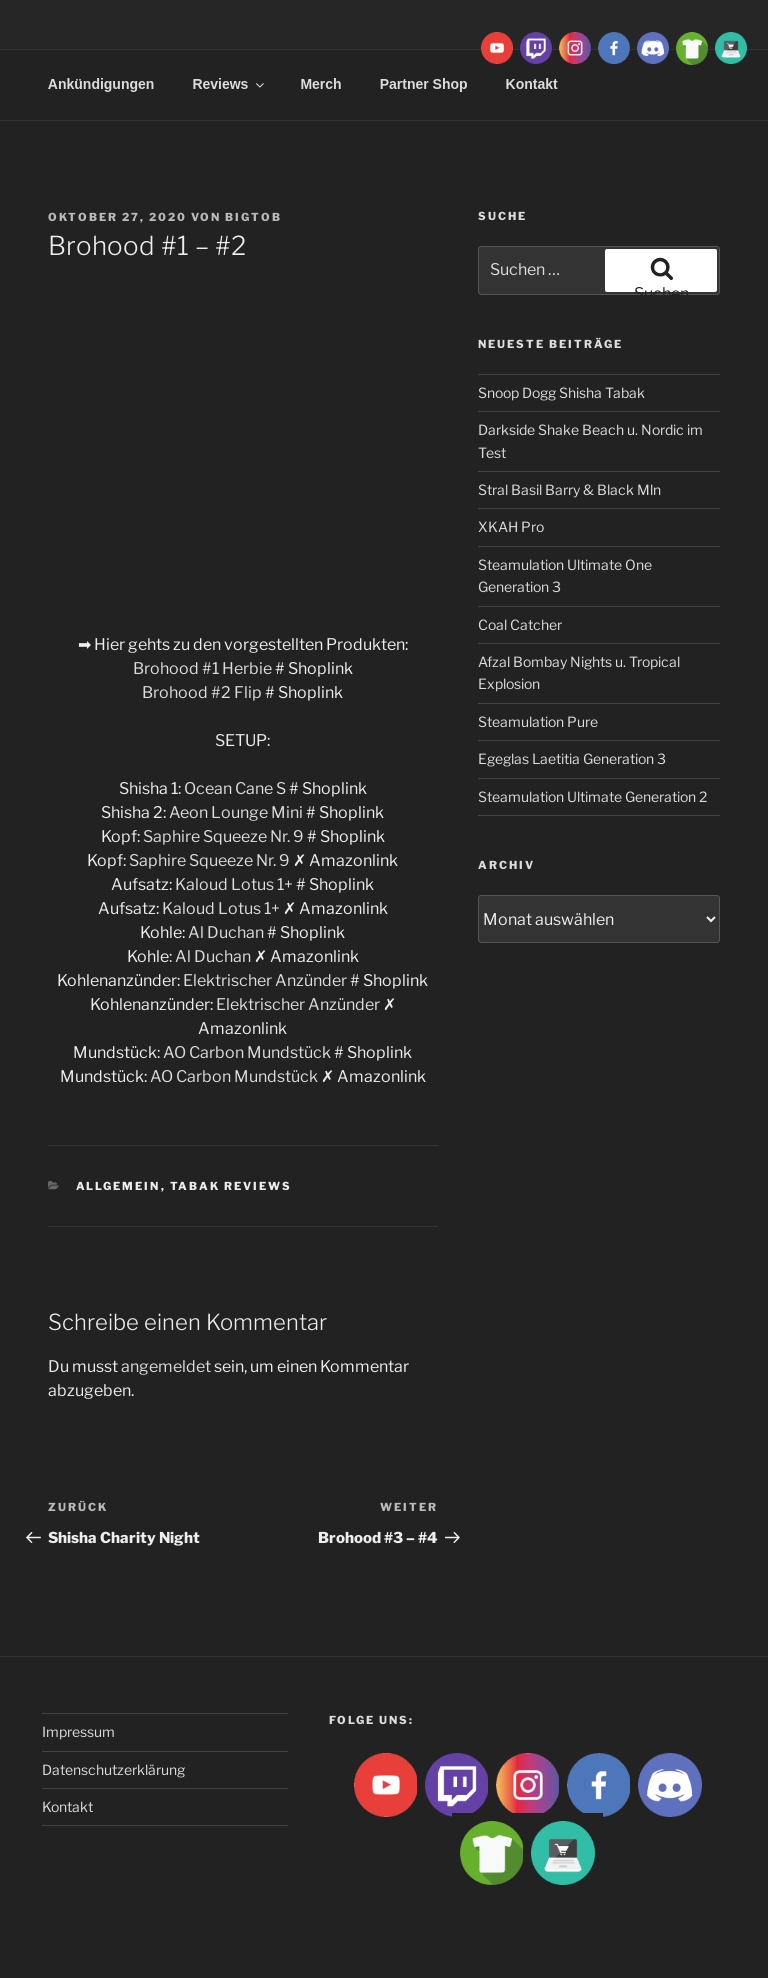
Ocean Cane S (235, 788)
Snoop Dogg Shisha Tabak (561, 392)
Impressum (78, 1731)
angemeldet (166, 1366)
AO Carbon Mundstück (247, 1052)
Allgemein (118, 1186)
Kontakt (67, 1806)
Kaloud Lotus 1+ (234, 884)
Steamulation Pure (538, 721)
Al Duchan (226, 932)
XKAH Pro (511, 526)
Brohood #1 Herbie (204, 668)
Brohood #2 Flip (202, 692)
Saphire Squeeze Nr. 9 (223, 836)
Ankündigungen (101, 84)
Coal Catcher (520, 624)
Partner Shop (424, 84)
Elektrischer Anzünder (265, 980)
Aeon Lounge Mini (236, 812)
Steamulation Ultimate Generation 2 (592, 796)
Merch (320, 84)
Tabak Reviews (231, 1186)
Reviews (229, 84)
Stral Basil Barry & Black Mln (569, 489)
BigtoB (253, 217)
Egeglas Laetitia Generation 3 (572, 758)
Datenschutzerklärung (113, 1769)
